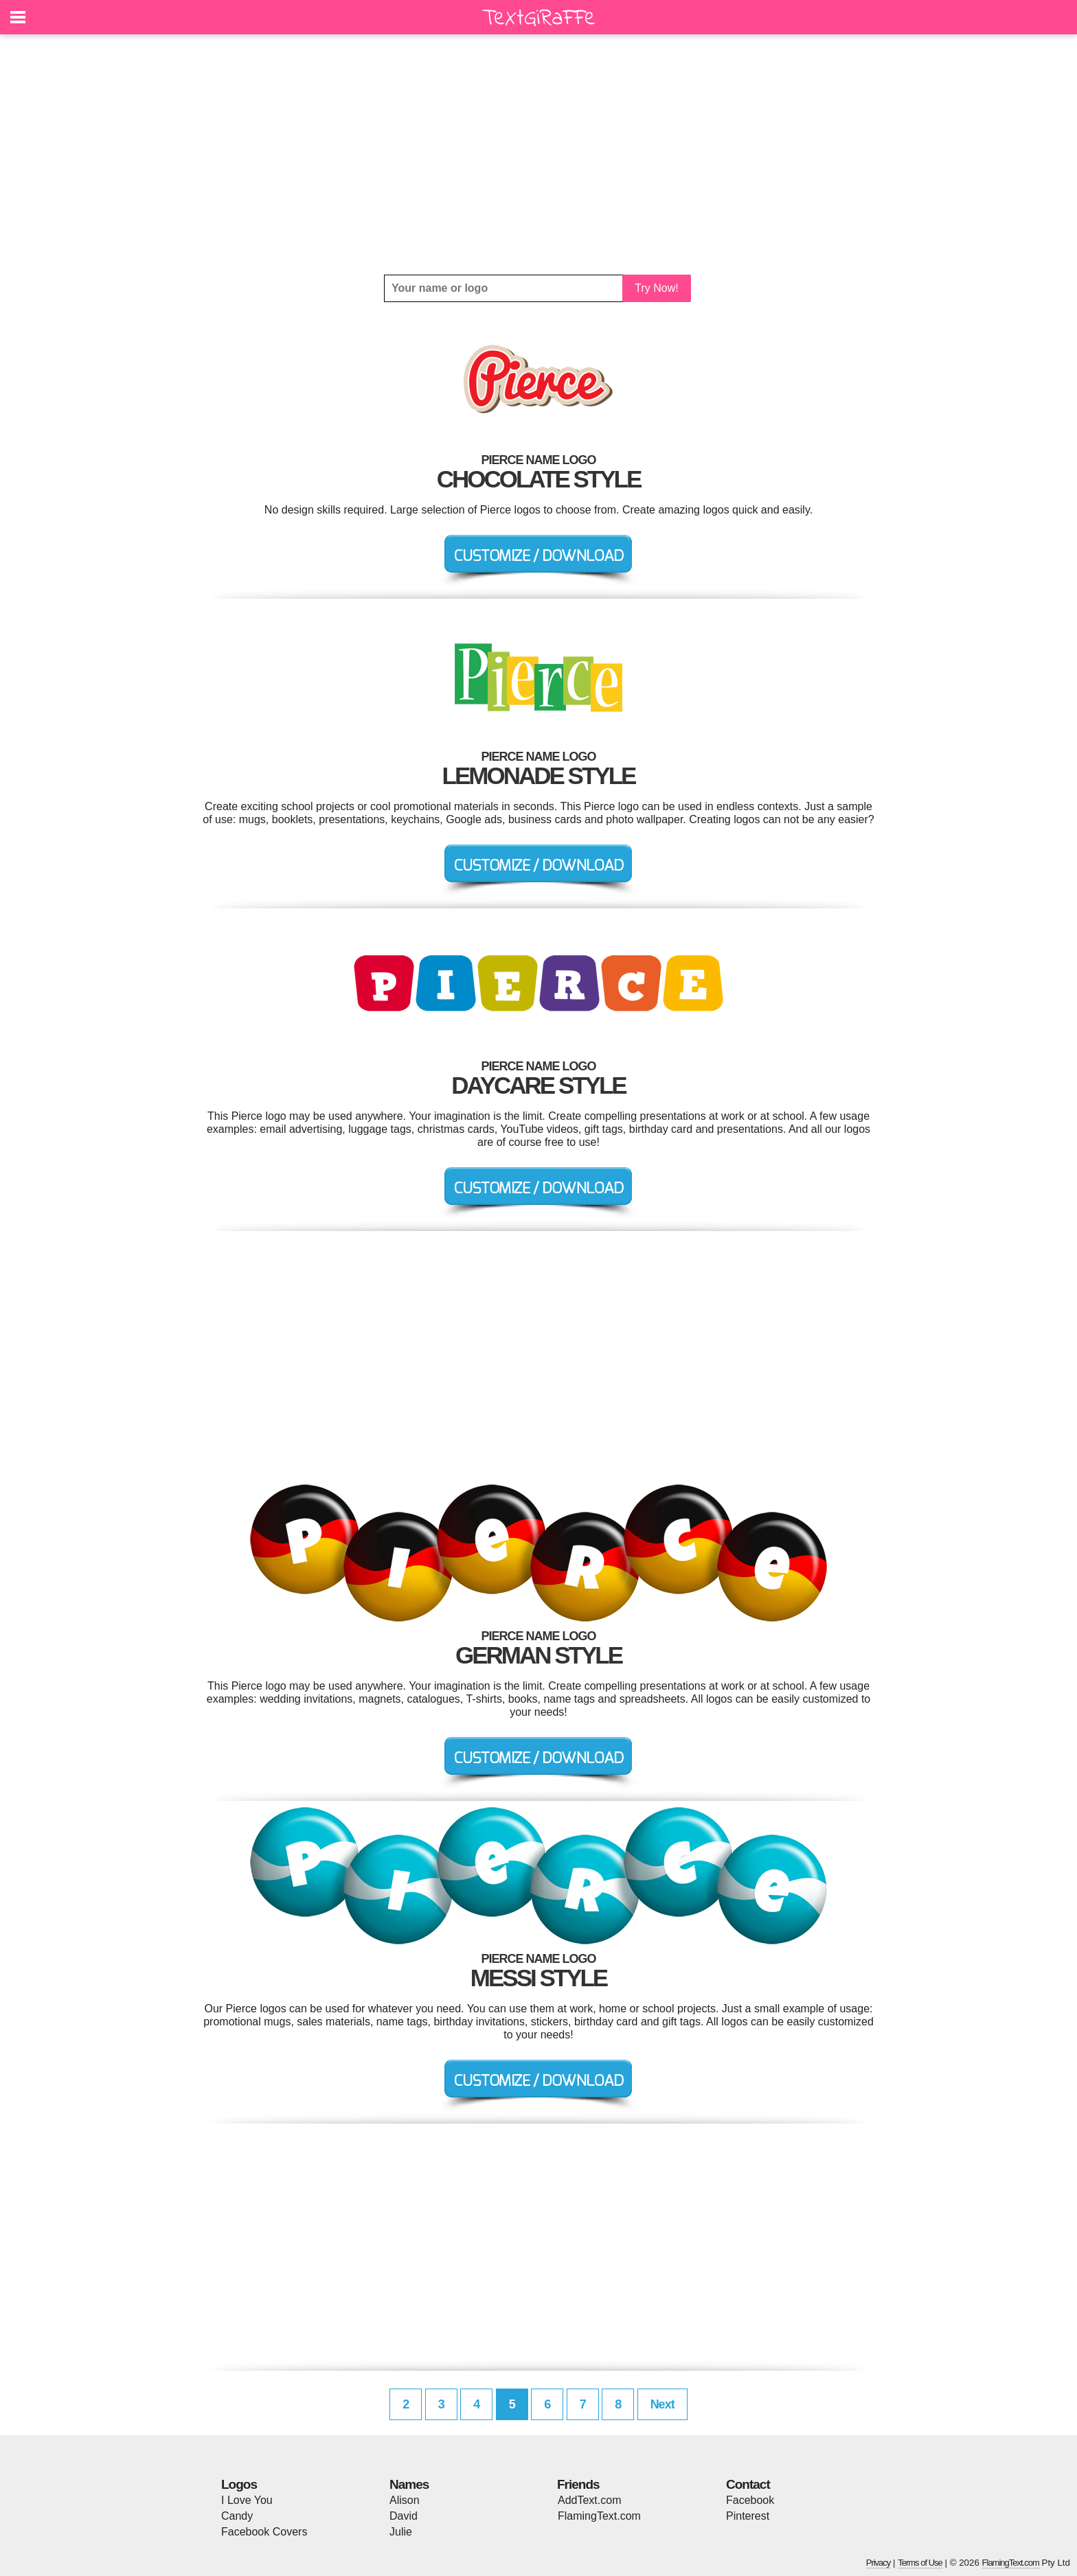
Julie (400, 2532)
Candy (237, 2516)
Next (662, 2404)
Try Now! (656, 288)
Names (409, 2484)
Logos (239, 2484)
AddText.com (589, 2500)
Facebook (750, 2500)
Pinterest (747, 2516)
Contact (748, 2484)
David (403, 2516)
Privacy (878, 2562)
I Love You (247, 2500)
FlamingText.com (599, 2516)
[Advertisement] (538, 154)
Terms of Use (920, 2562)
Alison (404, 2500)
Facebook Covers (264, 2532)
